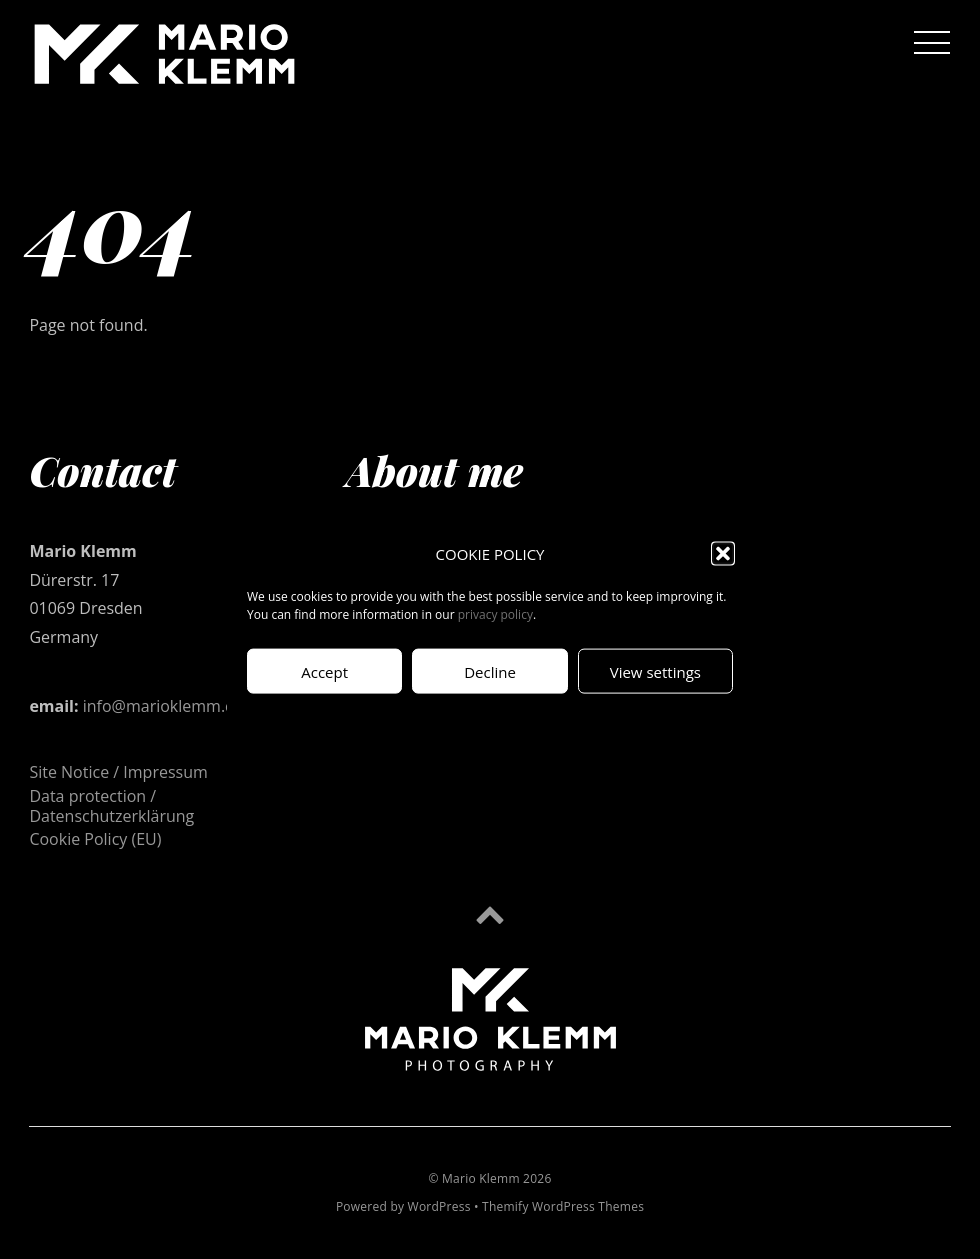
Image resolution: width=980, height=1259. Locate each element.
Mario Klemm (481, 1178)
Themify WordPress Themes (563, 1206)
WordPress (439, 1206)
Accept (324, 671)
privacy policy (495, 614)
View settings (655, 671)
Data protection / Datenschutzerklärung (111, 806)
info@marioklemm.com (170, 706)
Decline (490, 671)
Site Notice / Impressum (118, 772)
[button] (723, 553)
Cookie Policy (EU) (95, 839)
